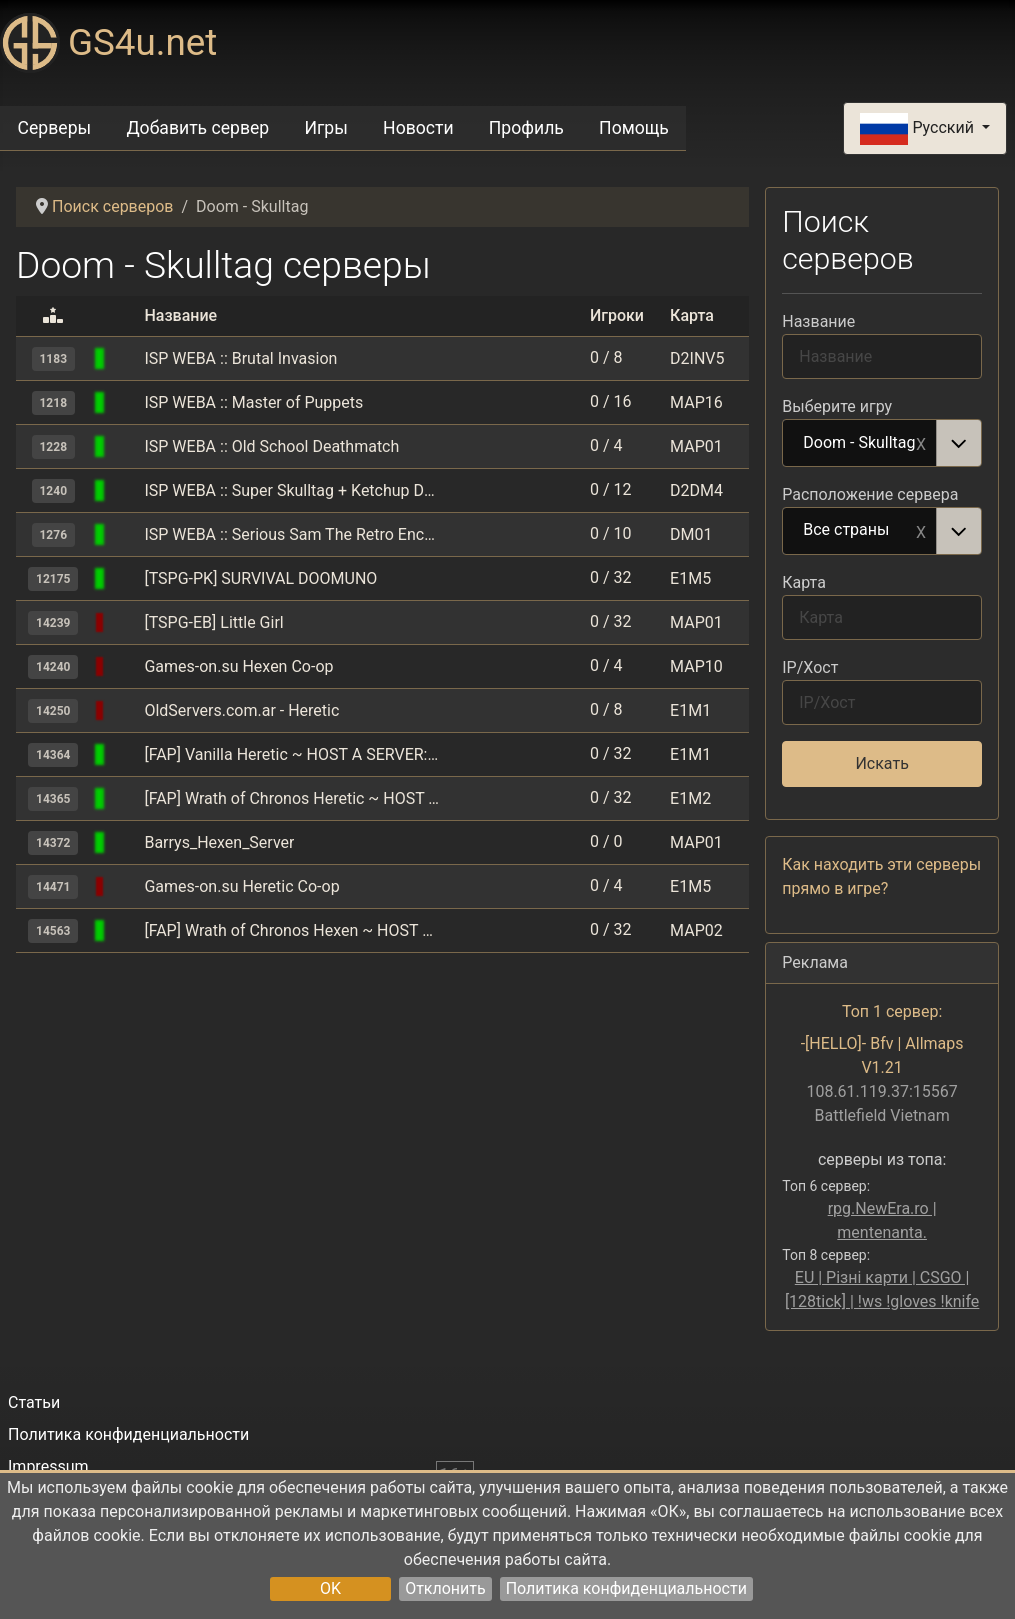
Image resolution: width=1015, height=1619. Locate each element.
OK (330, 1588)
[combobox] (882, 443)
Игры (325, 128)
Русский (918, 129)
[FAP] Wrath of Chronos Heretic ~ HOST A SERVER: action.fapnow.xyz (291, 798)
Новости (418, 128)
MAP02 (696, 930)
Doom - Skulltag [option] (860, 444)
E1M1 (690, 710)
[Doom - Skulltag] (126, 358)
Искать (881, 763)
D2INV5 (697, 358)
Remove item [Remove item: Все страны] (921, 531)
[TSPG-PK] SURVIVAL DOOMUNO (260, 578)
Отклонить (445, 1588)
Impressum (48, 1466)
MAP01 (696, 446)
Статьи (34, 1402)
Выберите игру (837, 406)
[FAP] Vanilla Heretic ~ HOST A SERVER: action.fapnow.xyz (291, 754)
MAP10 (696, 666)
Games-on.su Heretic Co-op (241, 886)
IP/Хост (810, 667)
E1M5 (690, 578)
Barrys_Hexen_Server (219, 842)
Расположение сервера (870, 494)
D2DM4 (696, 490)
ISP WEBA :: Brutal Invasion (240, 358)
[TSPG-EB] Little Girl (213, 622)
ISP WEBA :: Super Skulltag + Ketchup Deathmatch (291, 490)
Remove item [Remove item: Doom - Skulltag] (921, 443)
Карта (804, 582)
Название (818, 321)
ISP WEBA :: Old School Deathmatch (271, 446)
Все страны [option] (860, 531)
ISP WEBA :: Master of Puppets (253, 402)
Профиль (526, 128)
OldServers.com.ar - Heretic (241, 710)
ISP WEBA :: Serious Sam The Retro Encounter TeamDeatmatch (291, 534)
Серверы (55, 128)
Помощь (634, 128)
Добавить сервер (197, 128)
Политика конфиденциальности (626, 1588)
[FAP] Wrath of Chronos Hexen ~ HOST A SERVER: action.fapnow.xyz (291, 930)
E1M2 (690, 798)
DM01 (691, 534)
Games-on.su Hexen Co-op (238, 666)
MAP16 (696, 402)
